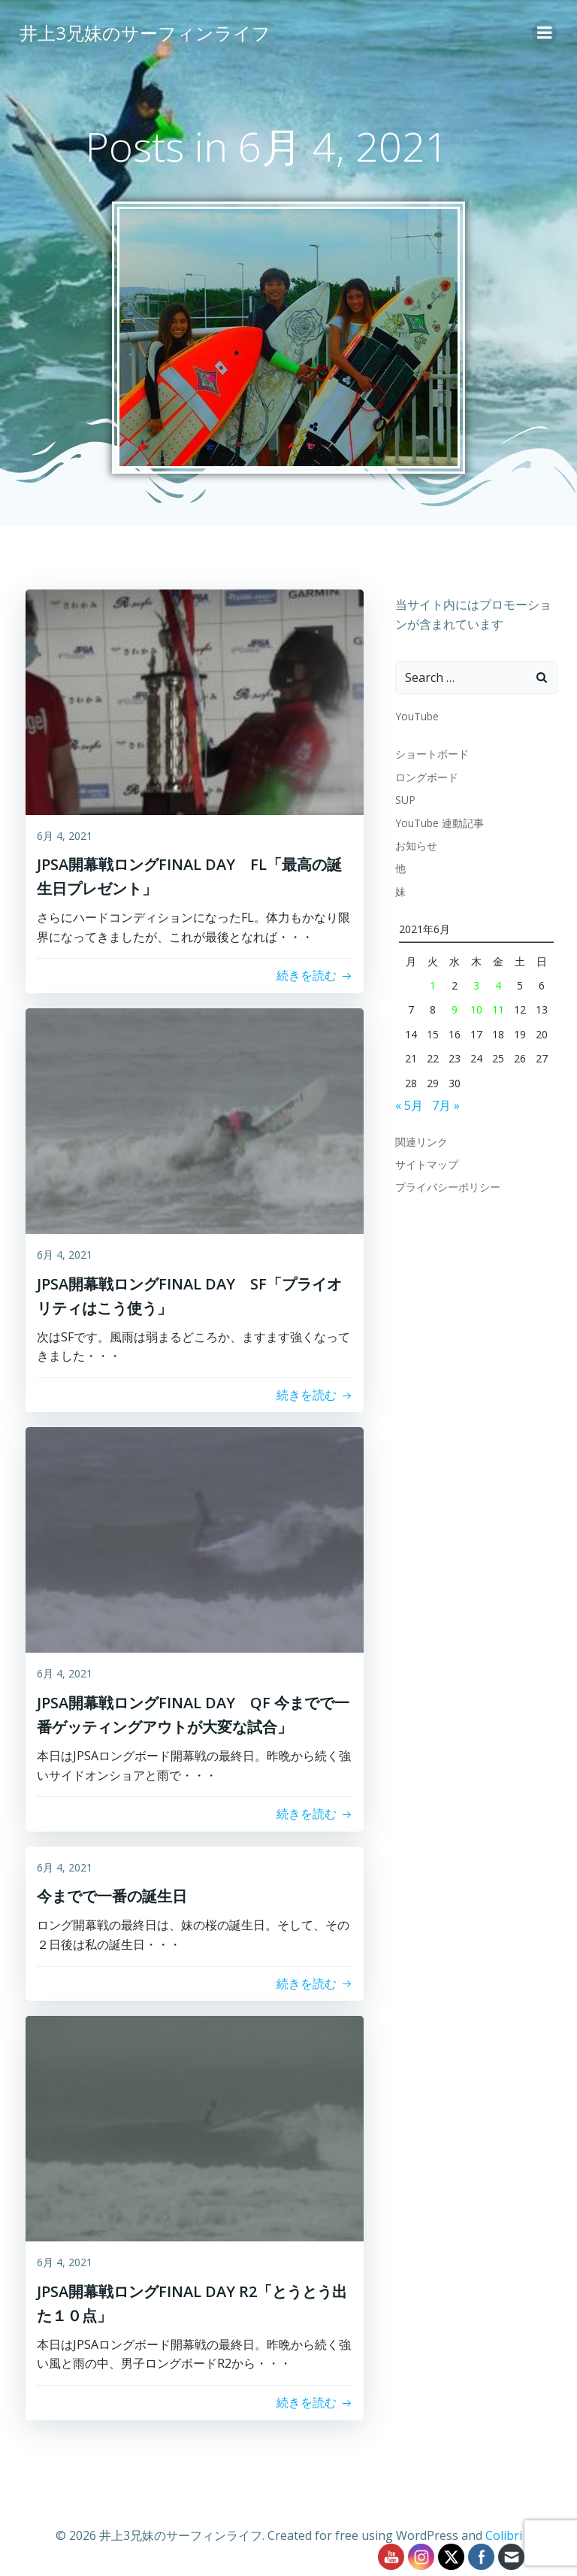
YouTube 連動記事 (438, 821)
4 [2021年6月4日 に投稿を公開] (499, 984)
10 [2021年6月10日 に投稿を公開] (476, 1009)
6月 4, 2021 (64, 836)
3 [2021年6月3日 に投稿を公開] (476, 984)
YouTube (415, 715)
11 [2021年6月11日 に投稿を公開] (499, 1009)
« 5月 (407, 1104)
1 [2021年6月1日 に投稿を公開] (432, 984)
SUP (404, 798)
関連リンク (420, 1140)
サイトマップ (425, 1163)
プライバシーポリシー (446, 1185)
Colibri (503, 2535)
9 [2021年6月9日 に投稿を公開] (454, 1009)
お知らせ (415, 844)
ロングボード (425, 775)
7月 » (444, 1104)
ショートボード (430, 753)
